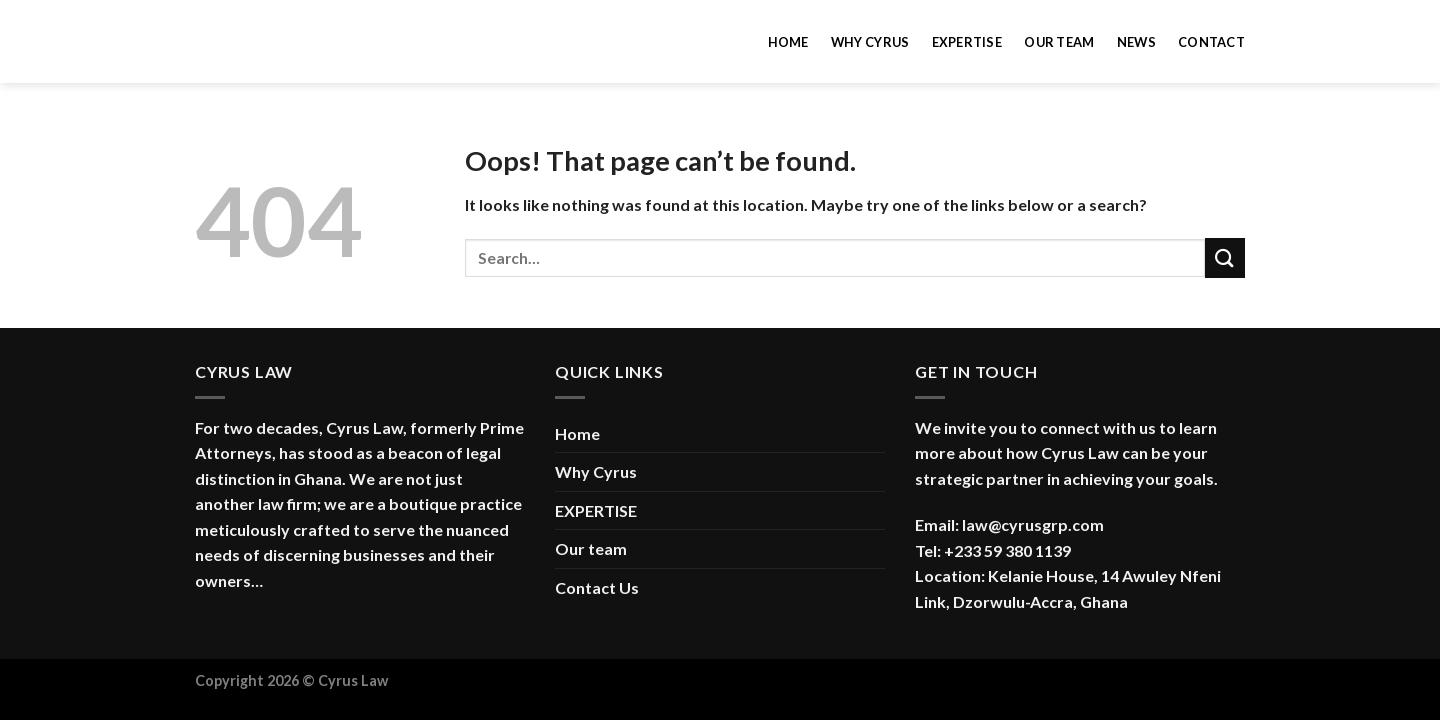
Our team (1059, 42)
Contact (1211, 42)
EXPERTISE (596, 510)
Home (788, 42)
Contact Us (597, 587)
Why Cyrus (870, 42)
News (1136, 42)
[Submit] (1225, 257)
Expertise (967, 42)
